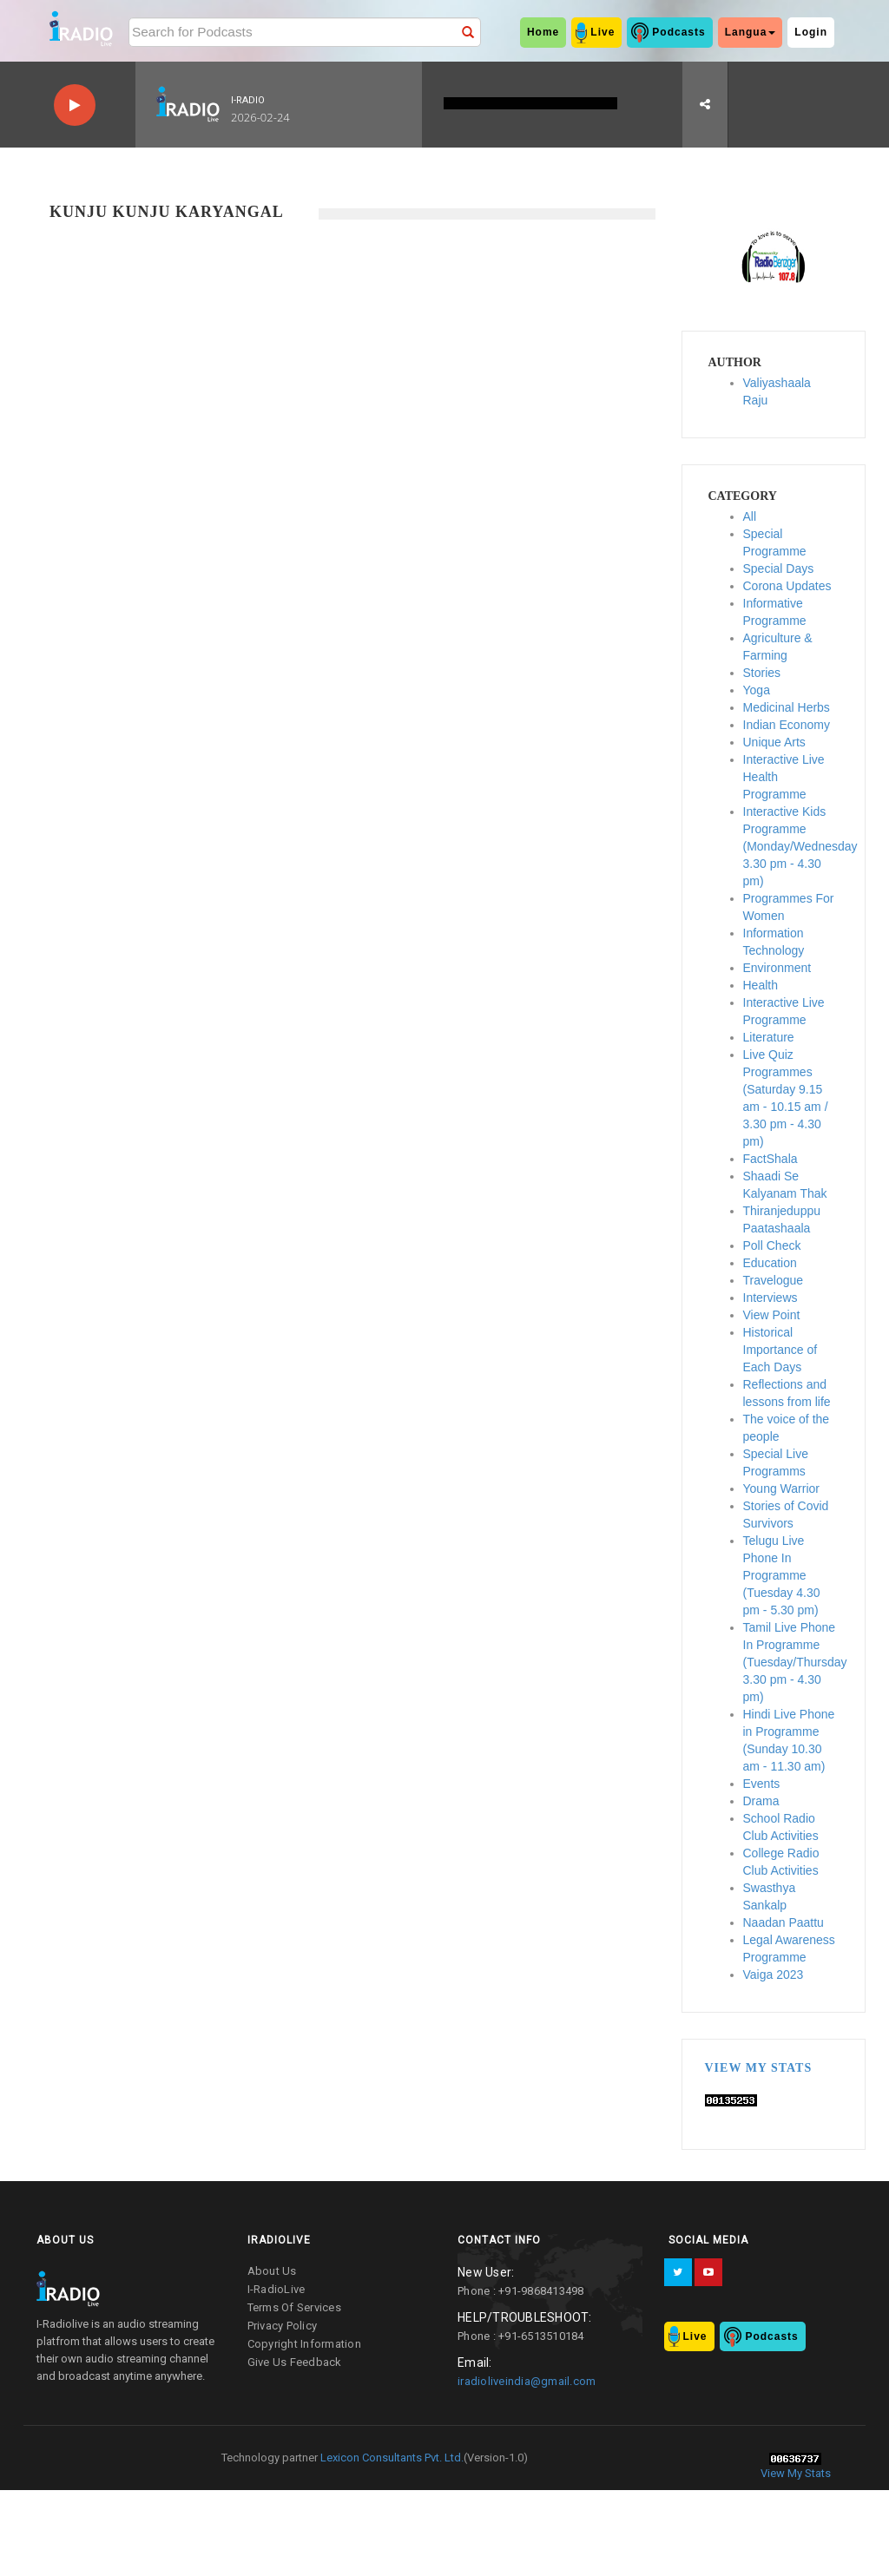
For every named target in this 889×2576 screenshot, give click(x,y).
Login (810, 32)
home (543, 32)
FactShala (770, 1159)
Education (770, 1263)
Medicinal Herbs (786, 707)
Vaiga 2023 (773, 1974)
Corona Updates (787, 586)
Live (602, 32)
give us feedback (294, 2362)
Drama (761, 1801)
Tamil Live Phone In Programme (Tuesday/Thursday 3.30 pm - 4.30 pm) (795, 1662)
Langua (750, 32)
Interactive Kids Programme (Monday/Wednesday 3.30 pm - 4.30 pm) (800, 846)
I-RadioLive (276, 2289)
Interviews (770, 1297)
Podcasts (678, 32)
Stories (762, 673)
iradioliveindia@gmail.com (527, 2381)
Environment (777, 968)
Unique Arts (774, 742)
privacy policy (282, 2325)
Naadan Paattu (783, 1922)
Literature (768, 1037)
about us (272, 2270)
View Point (771, 1315)
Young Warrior (781, 1488)
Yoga (756, 690)
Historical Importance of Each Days (780, 1349)
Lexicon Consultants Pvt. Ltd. (391, 2457)
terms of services (294, 2307)
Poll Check (772, 1245)
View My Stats (759, 2067)
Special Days (778, 568)
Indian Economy (786, 725)
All (750, 516)
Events (761, 1784)
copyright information (304, 2343)
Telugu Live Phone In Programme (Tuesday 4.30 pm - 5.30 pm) (781, 1575)
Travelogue (773, 1280)
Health (760, 985)
